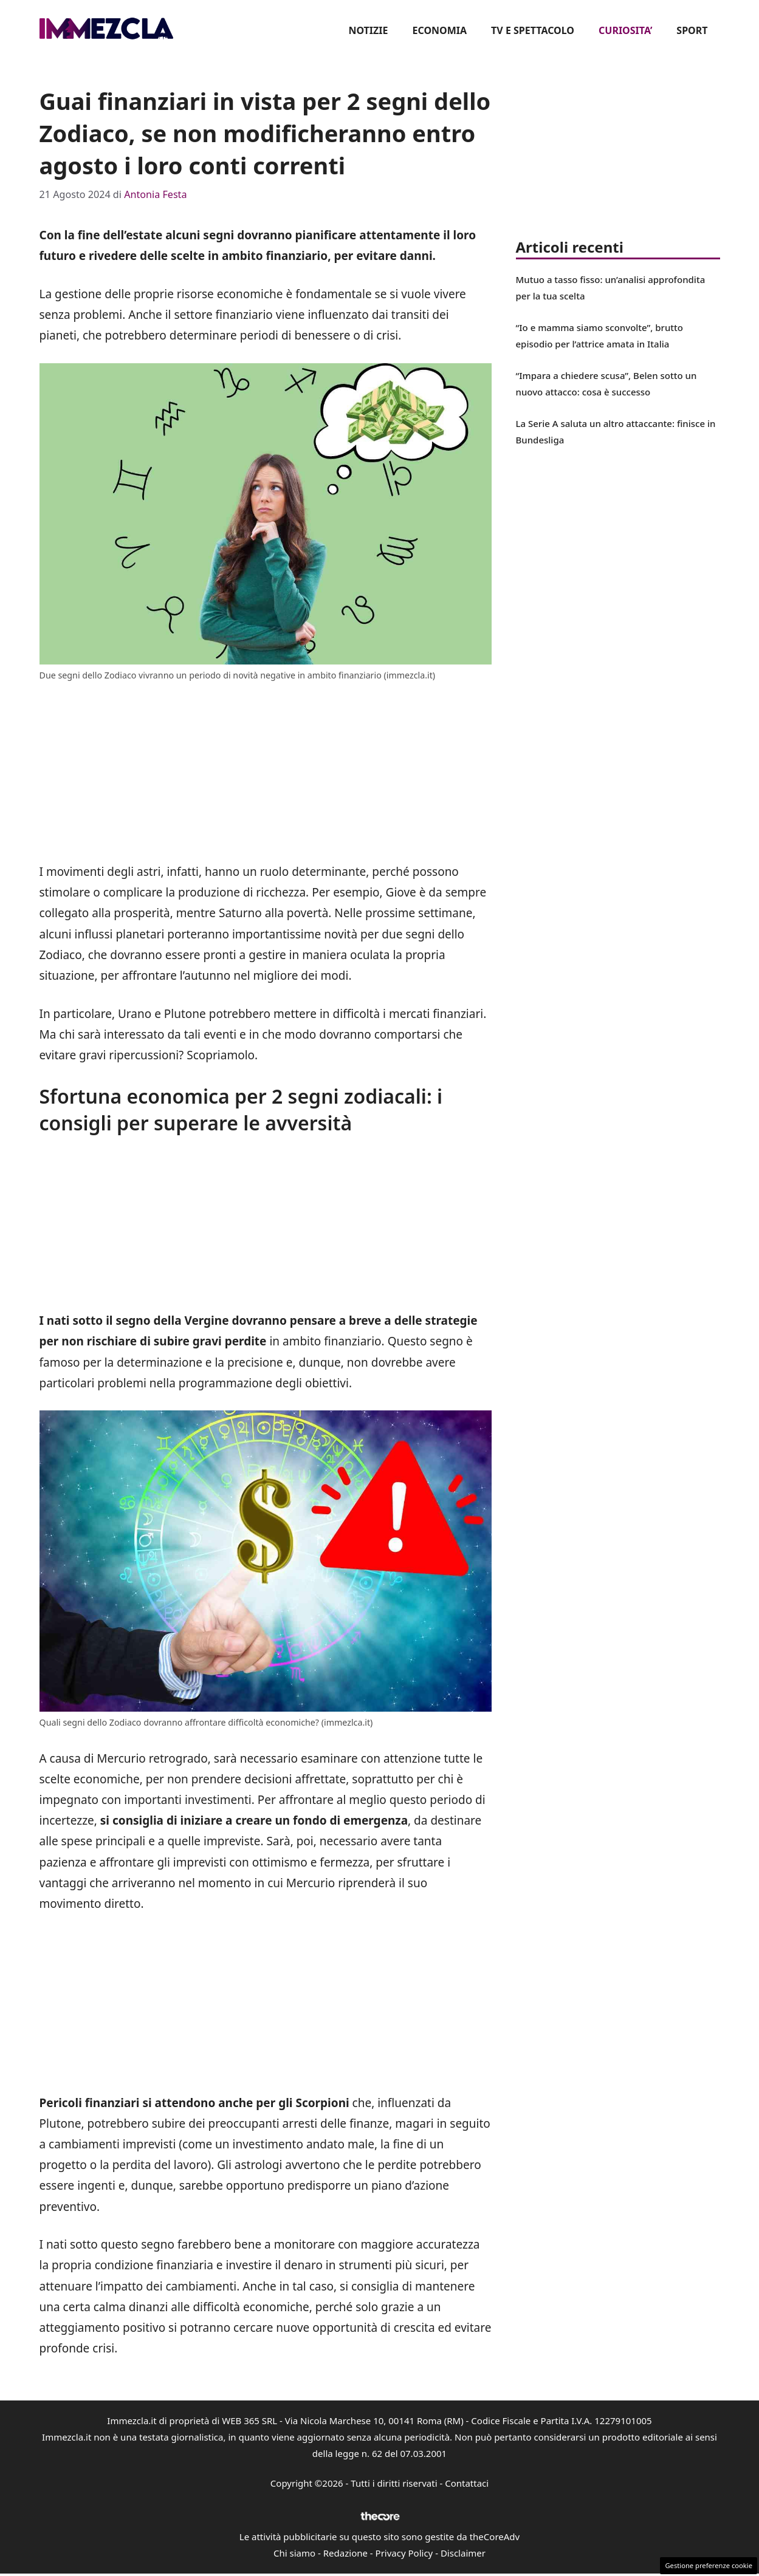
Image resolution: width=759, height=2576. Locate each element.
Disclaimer (463, 2553)
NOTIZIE (368, 30)
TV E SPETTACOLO (532, 30)
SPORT (691, 30)
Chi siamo (294, 2553)
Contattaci (467, 2483)
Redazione (345, 2553)
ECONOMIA (439, 30)
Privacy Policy (404, 2553)
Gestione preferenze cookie (708, 2565)
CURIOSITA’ (625, 30)
